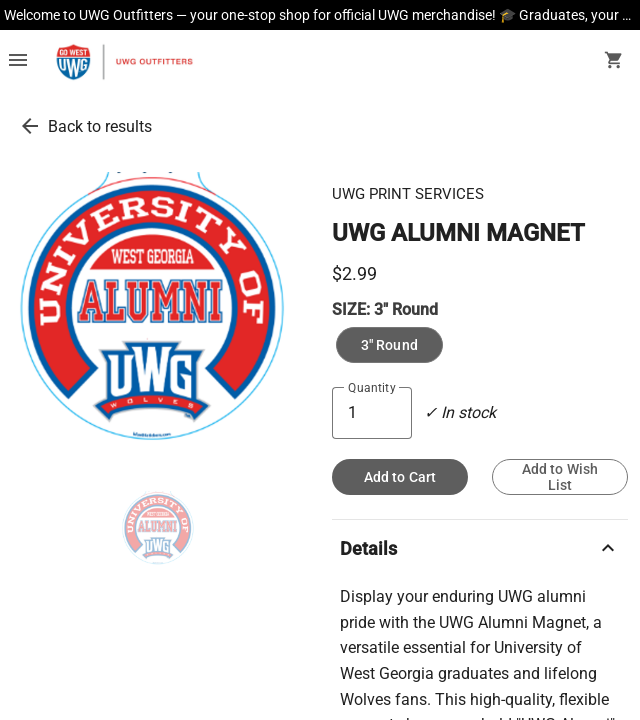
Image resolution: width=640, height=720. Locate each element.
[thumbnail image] (160, 531)
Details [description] (480, 548)
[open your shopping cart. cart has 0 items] (614, 62)
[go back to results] (30, 126)
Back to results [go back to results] (100, 126)
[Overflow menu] (18, 62)
